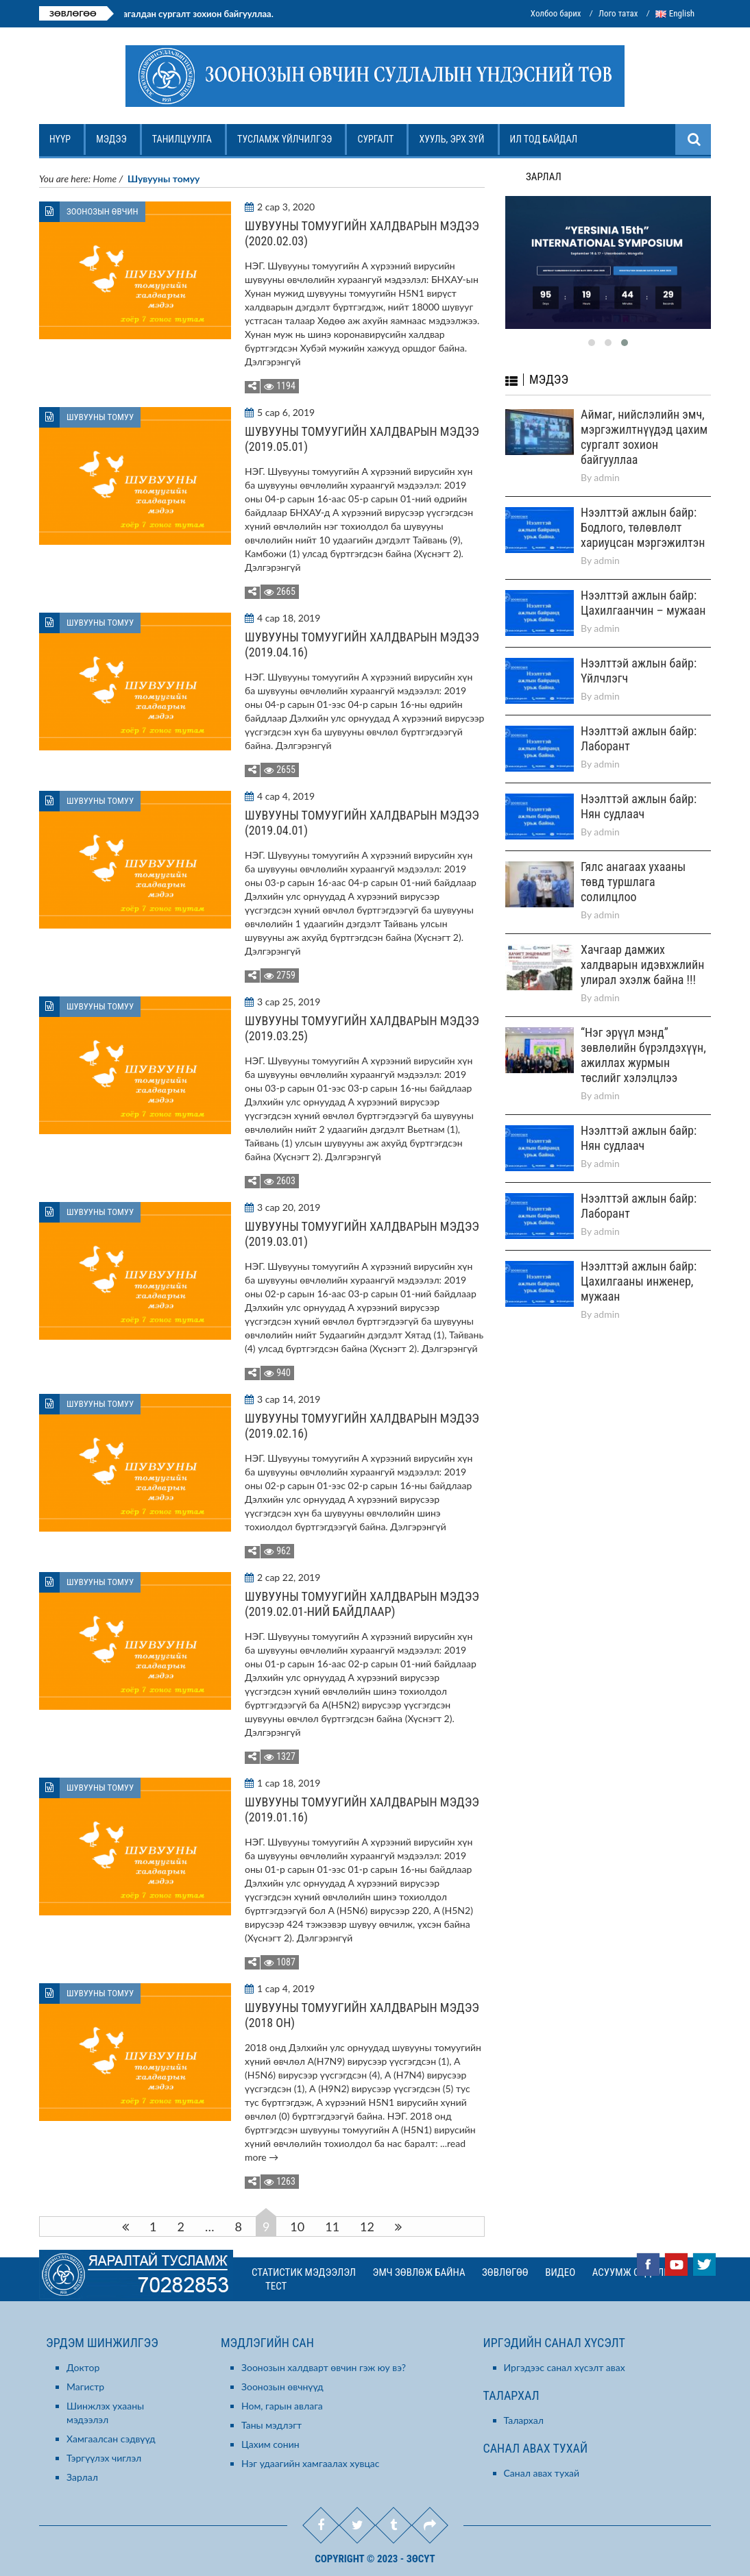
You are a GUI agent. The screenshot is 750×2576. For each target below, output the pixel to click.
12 (367, 2226)
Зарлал (82, 2477)
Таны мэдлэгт (271, 2425)
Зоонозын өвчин (102, 211)
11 (332, 2226)
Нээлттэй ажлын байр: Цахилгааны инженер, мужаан (639, 1264)
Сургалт (376, 144)
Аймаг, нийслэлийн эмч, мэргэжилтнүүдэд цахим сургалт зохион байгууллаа (644, 420)
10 (297, 2226)
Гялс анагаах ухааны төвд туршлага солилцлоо (633, 864)
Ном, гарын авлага (282, 2406)
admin (607, 460)
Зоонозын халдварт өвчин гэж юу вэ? (323, 2367)
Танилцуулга (183, 144)
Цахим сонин (270, 2444)
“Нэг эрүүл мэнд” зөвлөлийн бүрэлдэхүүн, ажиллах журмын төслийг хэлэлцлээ (643, 1038)
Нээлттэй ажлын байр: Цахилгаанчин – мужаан (643, 585)
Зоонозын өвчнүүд (282, 2386)
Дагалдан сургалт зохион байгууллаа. (219, 13)
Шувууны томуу (100, 417)
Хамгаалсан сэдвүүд (111, 2438)
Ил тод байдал (545, 144)
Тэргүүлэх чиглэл (103, 2458)
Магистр (85, 2386)
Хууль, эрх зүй (453, 144)
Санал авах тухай (542, 2473)
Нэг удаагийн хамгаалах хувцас (310, 2463)
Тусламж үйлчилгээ (286, 144)
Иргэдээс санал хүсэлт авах (564, 2367)
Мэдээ (113, 144)
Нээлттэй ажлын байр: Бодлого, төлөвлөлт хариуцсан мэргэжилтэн (643, 510)
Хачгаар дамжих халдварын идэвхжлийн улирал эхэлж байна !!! (642, 947)
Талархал (524, 2420)
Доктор (82, 2367)
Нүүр (61, 144)
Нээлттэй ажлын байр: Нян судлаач (639, 789)
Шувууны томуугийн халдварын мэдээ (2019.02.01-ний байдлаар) (362, 1604)
